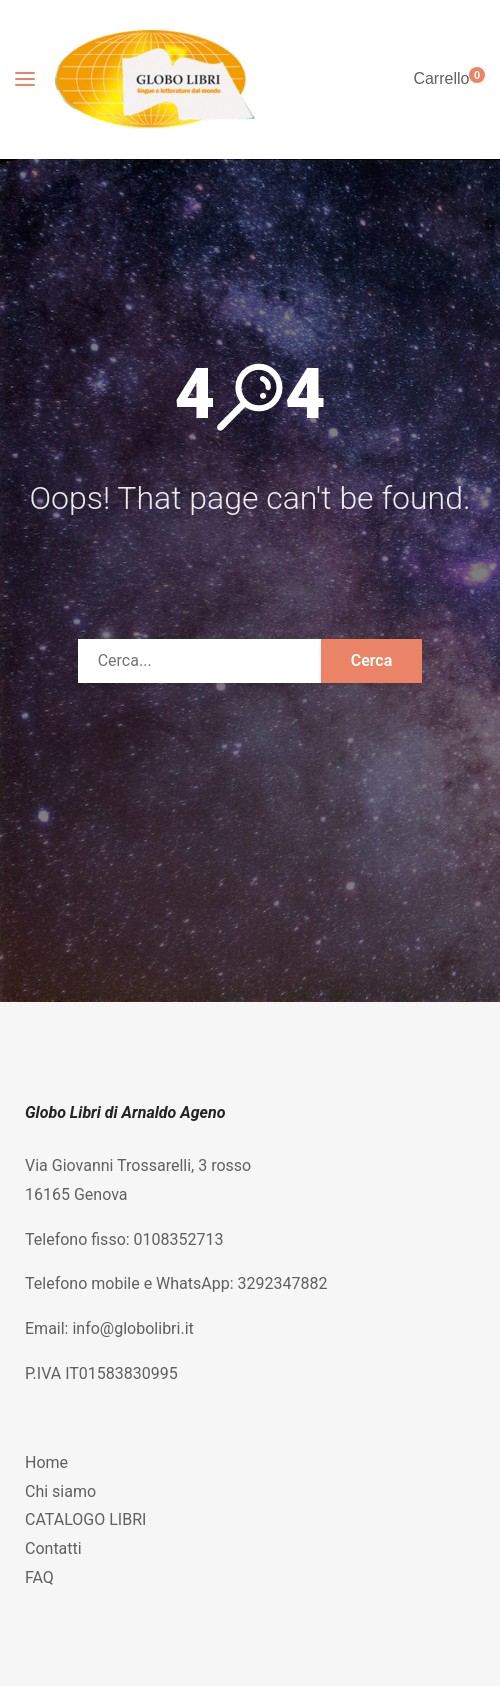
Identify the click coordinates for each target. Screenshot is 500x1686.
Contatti (53, 1548)
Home (46, 1462)
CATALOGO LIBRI (85, 1519)
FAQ (39, 1577)
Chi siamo (60, 1491)
